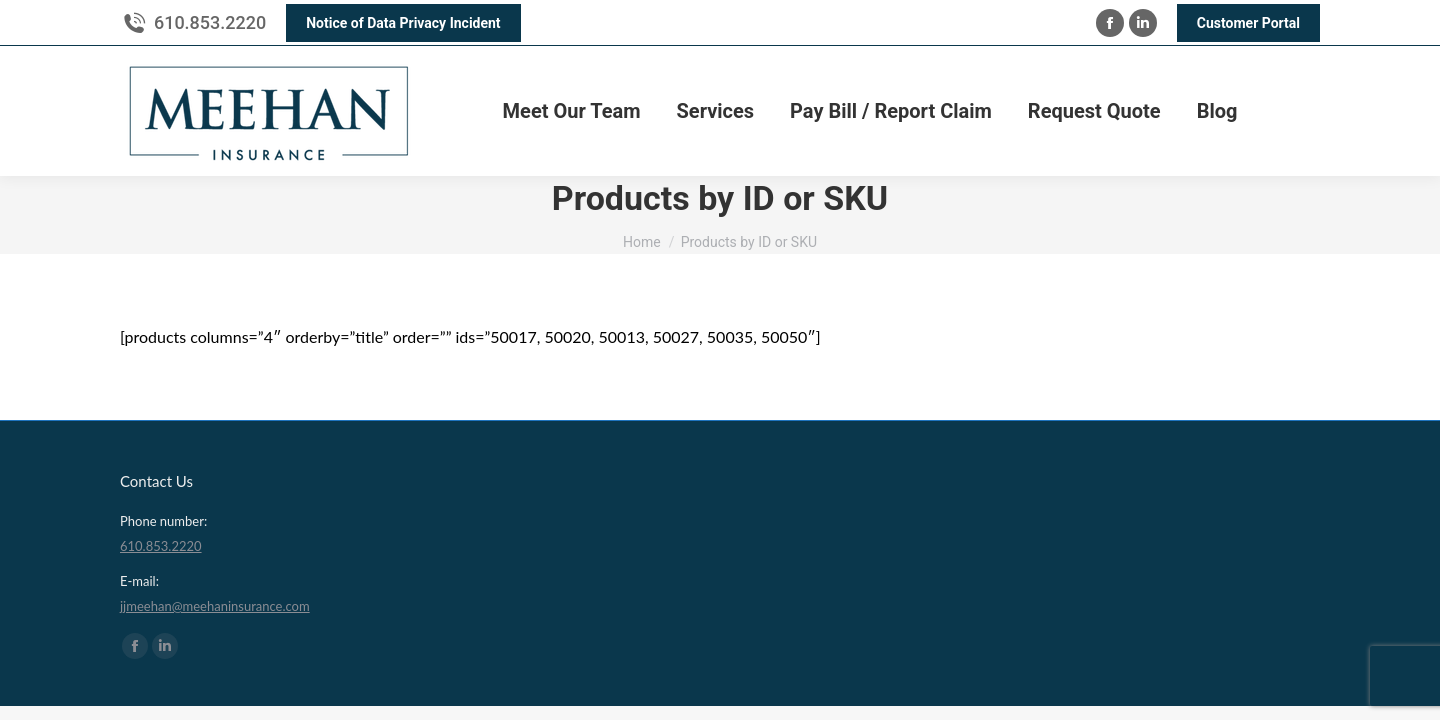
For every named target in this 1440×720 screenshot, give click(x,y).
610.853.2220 (210, 22)
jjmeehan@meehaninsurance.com (215, 606)
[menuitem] (572, 111)
